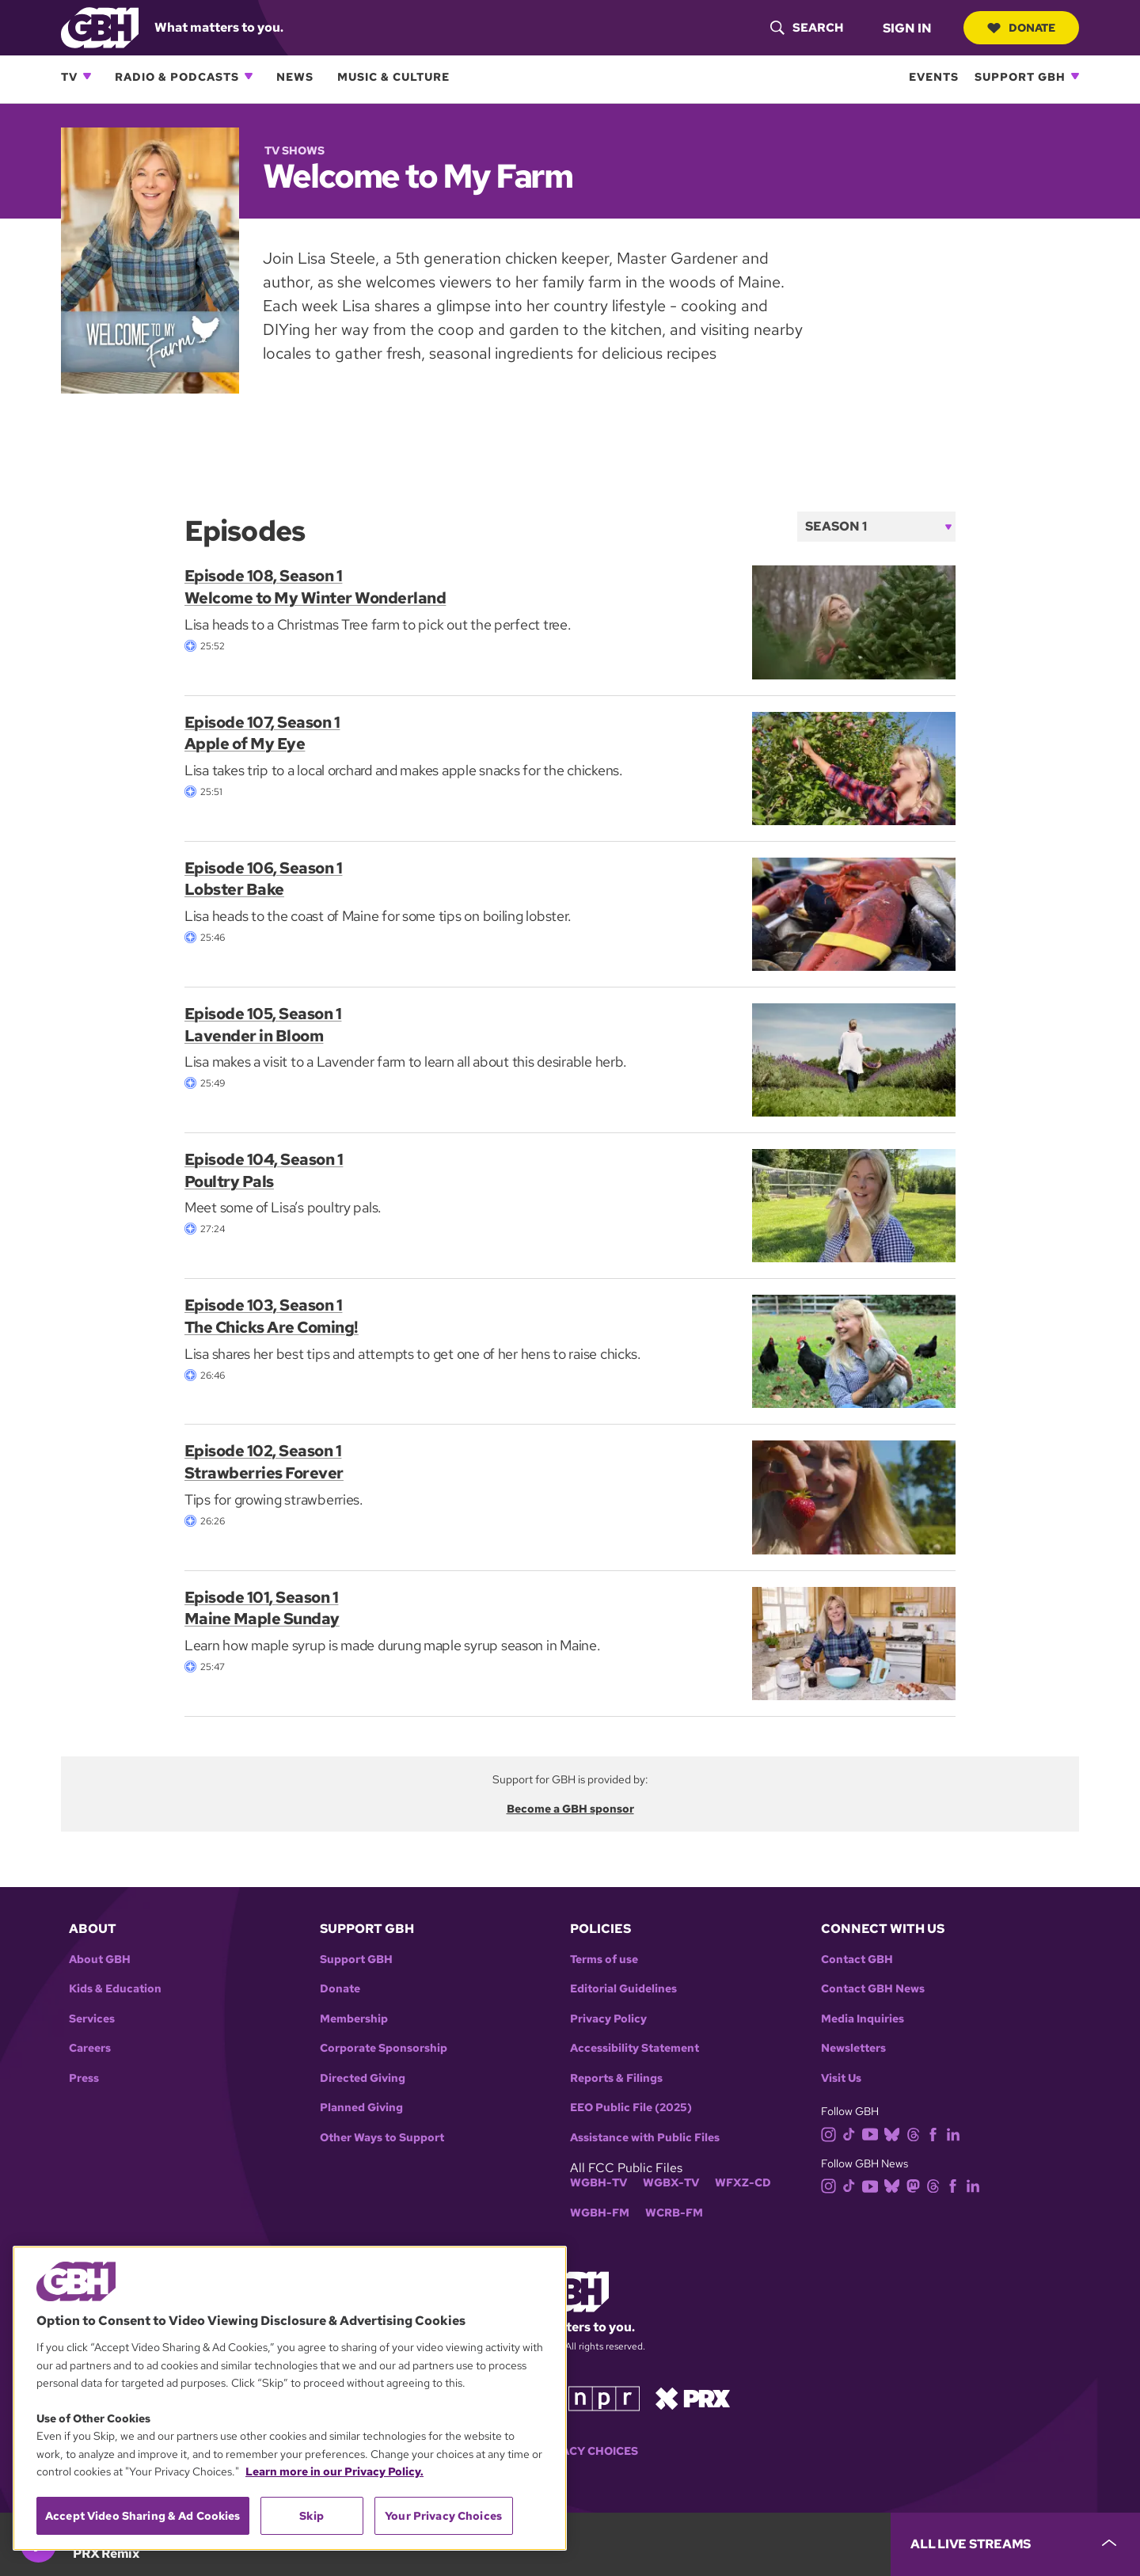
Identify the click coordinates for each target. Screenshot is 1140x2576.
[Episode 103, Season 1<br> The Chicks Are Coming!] (854, 1350)
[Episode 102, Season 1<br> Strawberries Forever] (854, 1496)
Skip (311, 2516)
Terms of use (604, 1959)
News (295, 76)
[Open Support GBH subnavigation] (1075, 76)
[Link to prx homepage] (693, 2396)
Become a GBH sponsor (570, 1809)
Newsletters (853, 2048)
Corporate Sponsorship (383, 2048)
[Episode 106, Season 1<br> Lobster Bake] (854, 912)
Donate (1021, 28)
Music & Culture (393, 76)
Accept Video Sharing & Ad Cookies (143, 2516)
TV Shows (294, 150)
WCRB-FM (674, 2213)
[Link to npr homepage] (604, 2396)
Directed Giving (362, 2078)
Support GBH (1020, 76)
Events (934, 76)
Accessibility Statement (634, 2048)
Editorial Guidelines (623, 1989)
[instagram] (832, 2133)
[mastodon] (916, 2185)
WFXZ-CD (743, 2183)
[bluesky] (895, 2133)
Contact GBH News (873, 1989)
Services (92, 2019)
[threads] (916, 2133)
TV (69, 76)
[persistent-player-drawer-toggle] (1015, 2544)
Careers (90, 2048)
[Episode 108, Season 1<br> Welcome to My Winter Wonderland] (854, 621)
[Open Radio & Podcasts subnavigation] (249, 76)
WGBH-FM (599, 2213)
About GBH (100, 1959)
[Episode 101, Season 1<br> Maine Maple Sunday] (854, 1642)
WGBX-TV (671, 2183)
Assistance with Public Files (645, 2137)
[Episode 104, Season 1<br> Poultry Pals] (854, 1205)
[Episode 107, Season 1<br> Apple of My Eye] (854, 767)
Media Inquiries (862, 2019)
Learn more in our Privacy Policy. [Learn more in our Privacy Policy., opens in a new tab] (334, 2471)
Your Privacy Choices (570, 2451)
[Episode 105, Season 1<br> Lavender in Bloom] (854, 1058)
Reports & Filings (616, 2078)
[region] (290, 2398)
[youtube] (873, 2133)
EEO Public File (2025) (631, 2107)
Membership (354, 2019)
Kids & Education (115, 1989)
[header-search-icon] (806, 27)
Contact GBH (857, 1959)
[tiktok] (852, 2133)
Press (84, 2078)
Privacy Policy (608, 2019)
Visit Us (841, 2078)
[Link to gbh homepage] (100, 26)
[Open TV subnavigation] (87, 76)
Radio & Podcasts (177, 76)
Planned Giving (361, 2107)
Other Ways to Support (382, 2137)
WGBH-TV (598, 2183)
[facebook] (936, 2133)
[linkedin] (956, 2133)
